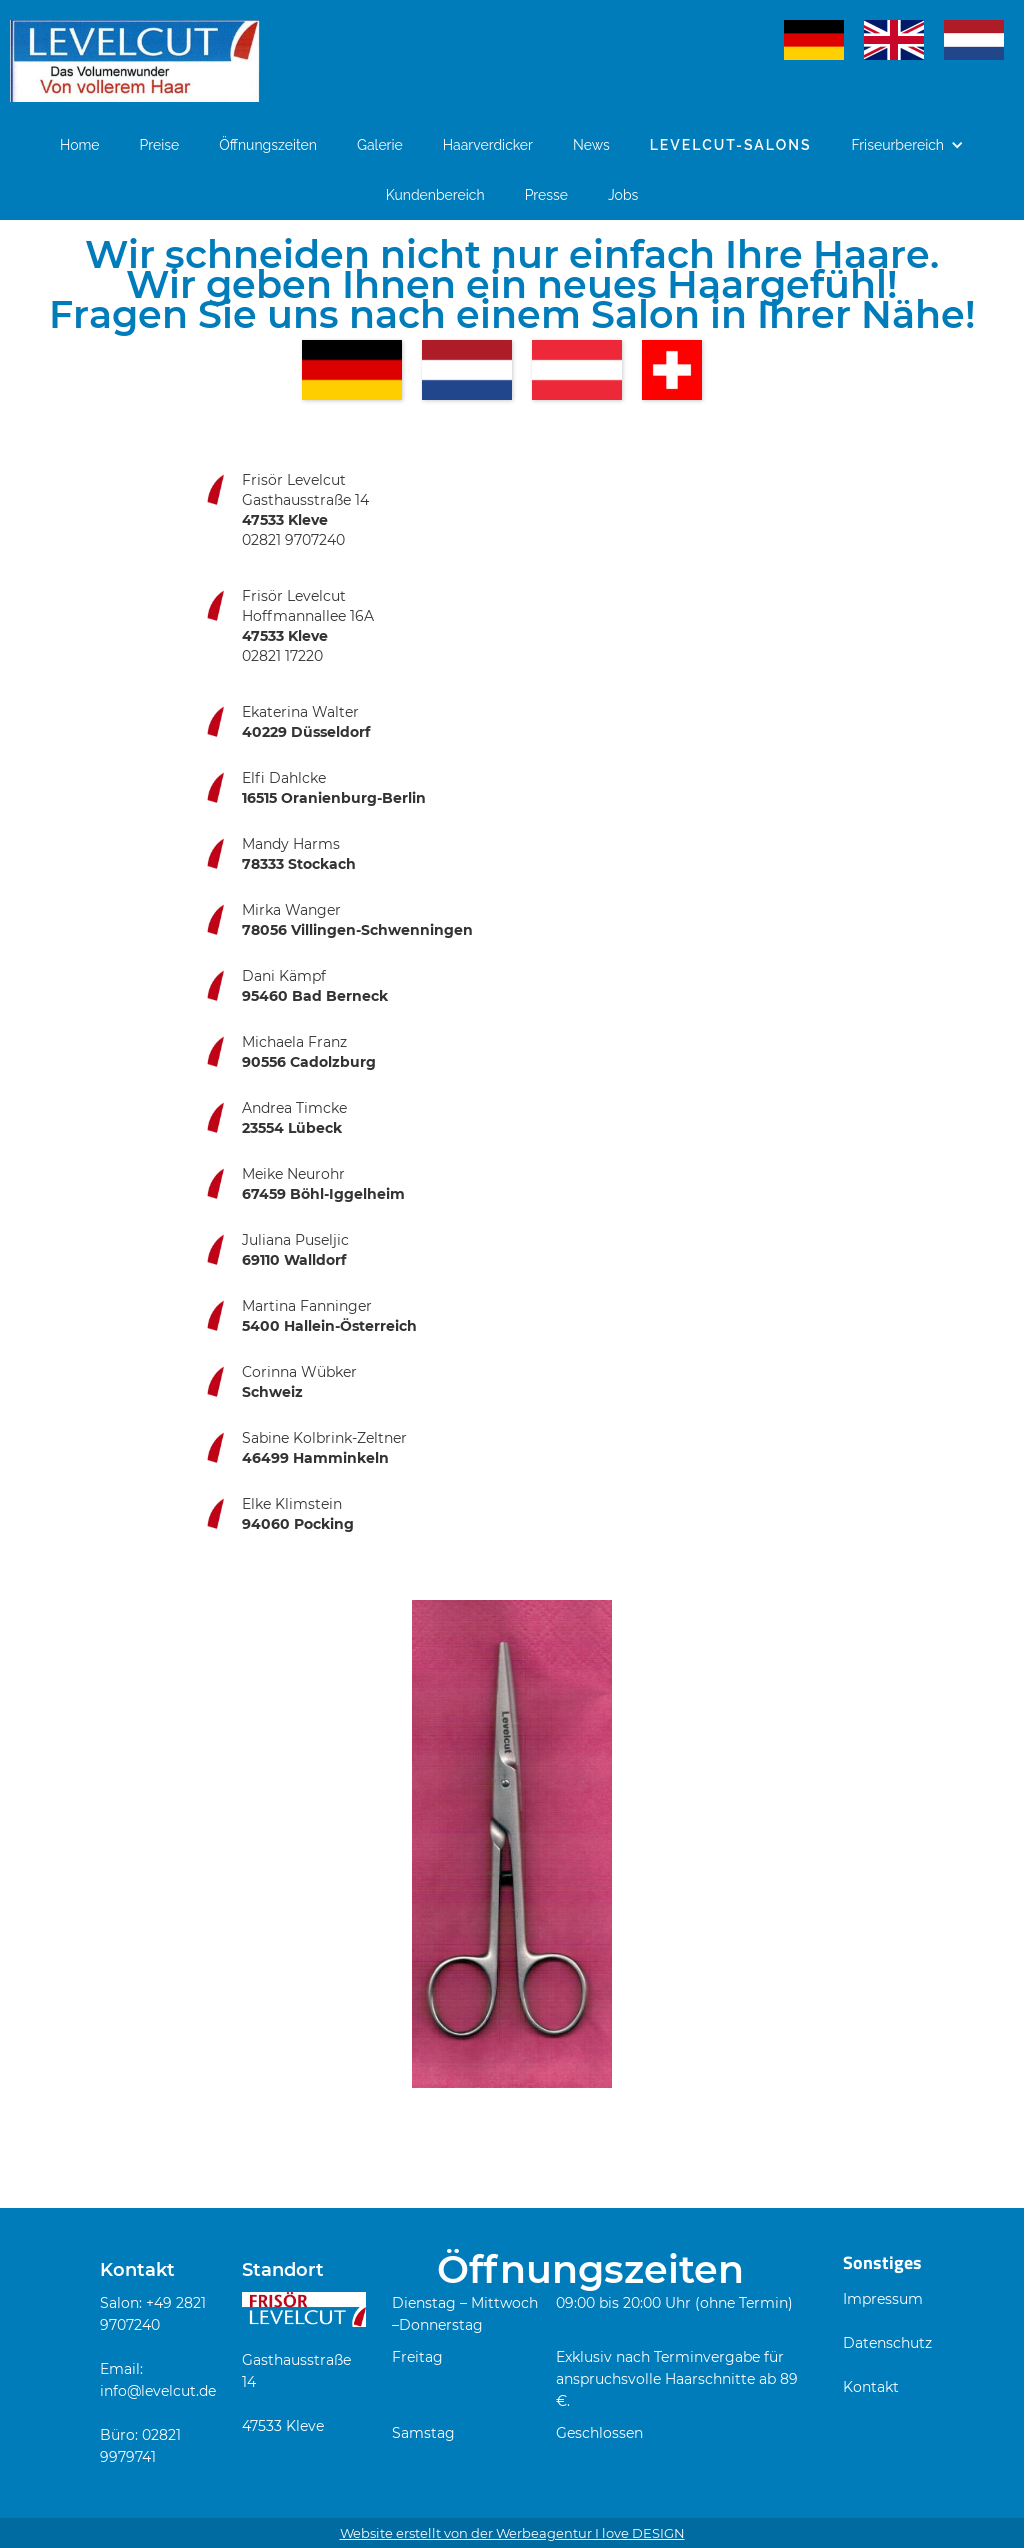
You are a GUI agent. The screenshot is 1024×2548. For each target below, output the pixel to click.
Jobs (623, 195)
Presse (546, 195)
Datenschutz (887, 2343)
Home (80, 145)
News (591, 145)
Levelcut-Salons (731, 145)
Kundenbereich (435, 195)
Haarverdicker (488, 145)
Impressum (883, 2299)
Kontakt (871, 2387)
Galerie (380, 145)
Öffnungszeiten (268, 145)
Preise (160, 145)
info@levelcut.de (158, 2391)
